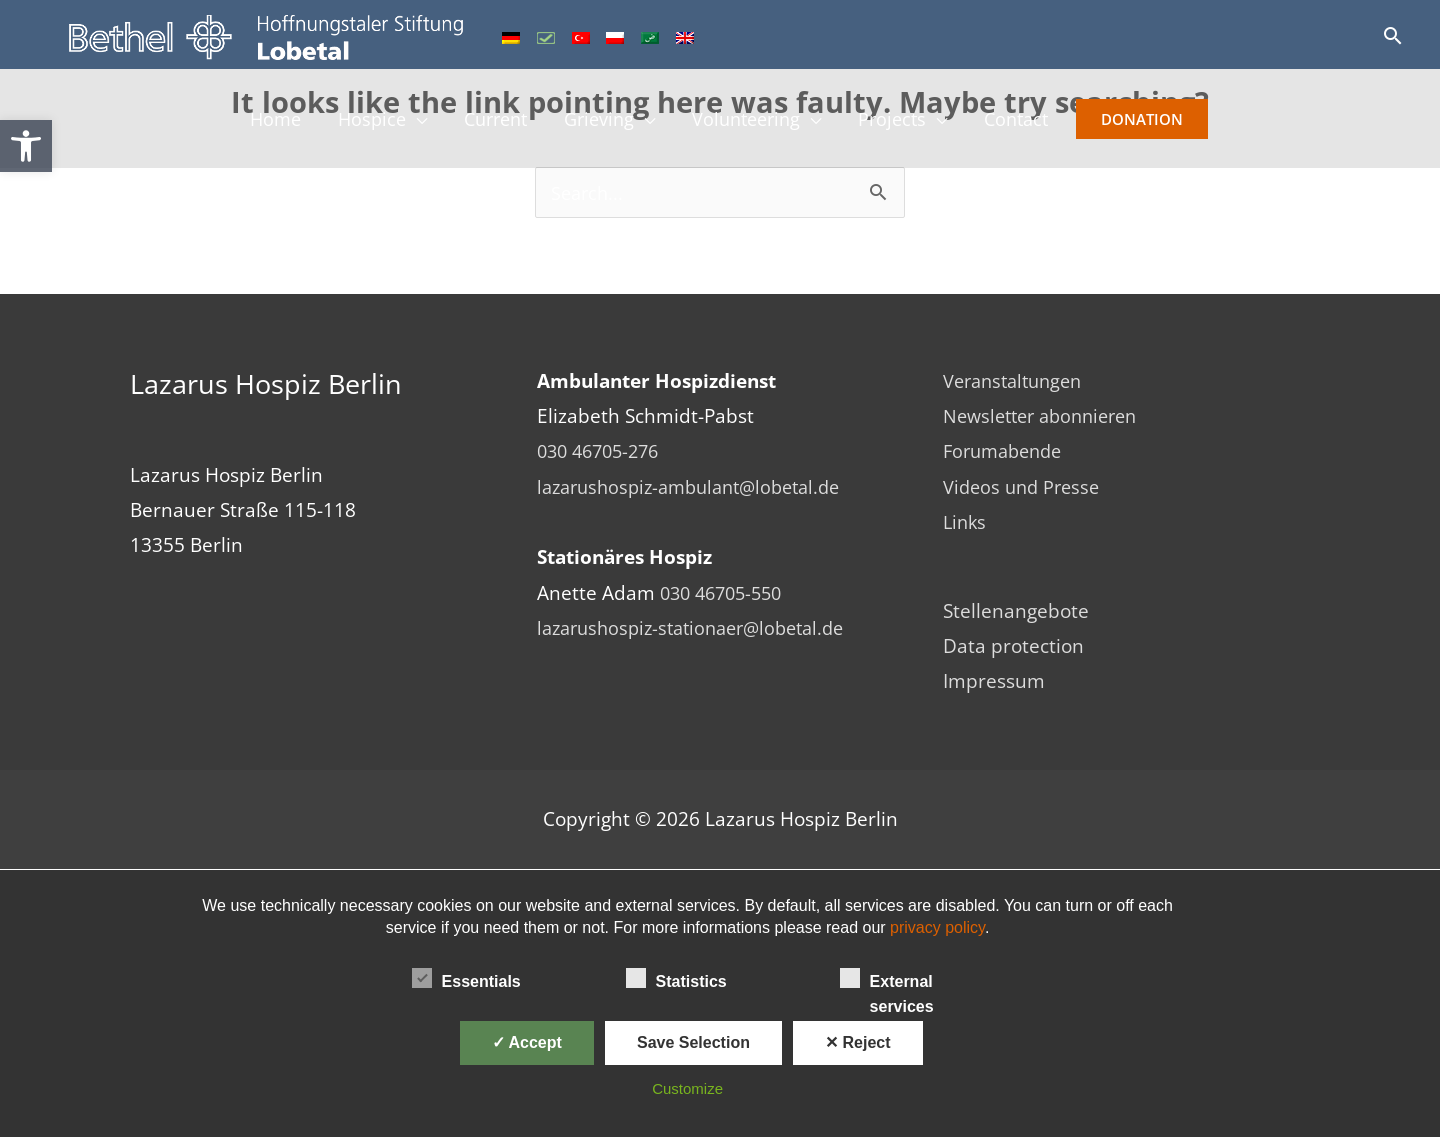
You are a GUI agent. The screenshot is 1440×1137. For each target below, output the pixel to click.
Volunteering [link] (751, 123)
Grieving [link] (598, 123)
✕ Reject (857, 1042)
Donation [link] (1162, 123)
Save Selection (693, 1042)
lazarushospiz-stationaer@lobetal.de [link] (701, 629)
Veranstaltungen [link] (1017, 382)
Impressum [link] (994, 682)
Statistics (676, 978)
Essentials (466, 978)
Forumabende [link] (1007, 452)
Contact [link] (1032, 123)
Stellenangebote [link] (1016, 612)
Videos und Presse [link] (1025, 488)
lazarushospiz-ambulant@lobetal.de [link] (699, 488)
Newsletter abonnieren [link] (1047, 417)
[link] (26, 146)
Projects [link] (903, 123)
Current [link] (488, 123)
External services (887, 980)
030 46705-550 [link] (726, 594)
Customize (687, 1088)
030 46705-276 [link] (603, 452)
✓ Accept (527, 1042)
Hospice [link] (358, 123)
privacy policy (937, 927)
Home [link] (258, 123)
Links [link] (966, 523)
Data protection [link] (1013, 647)
